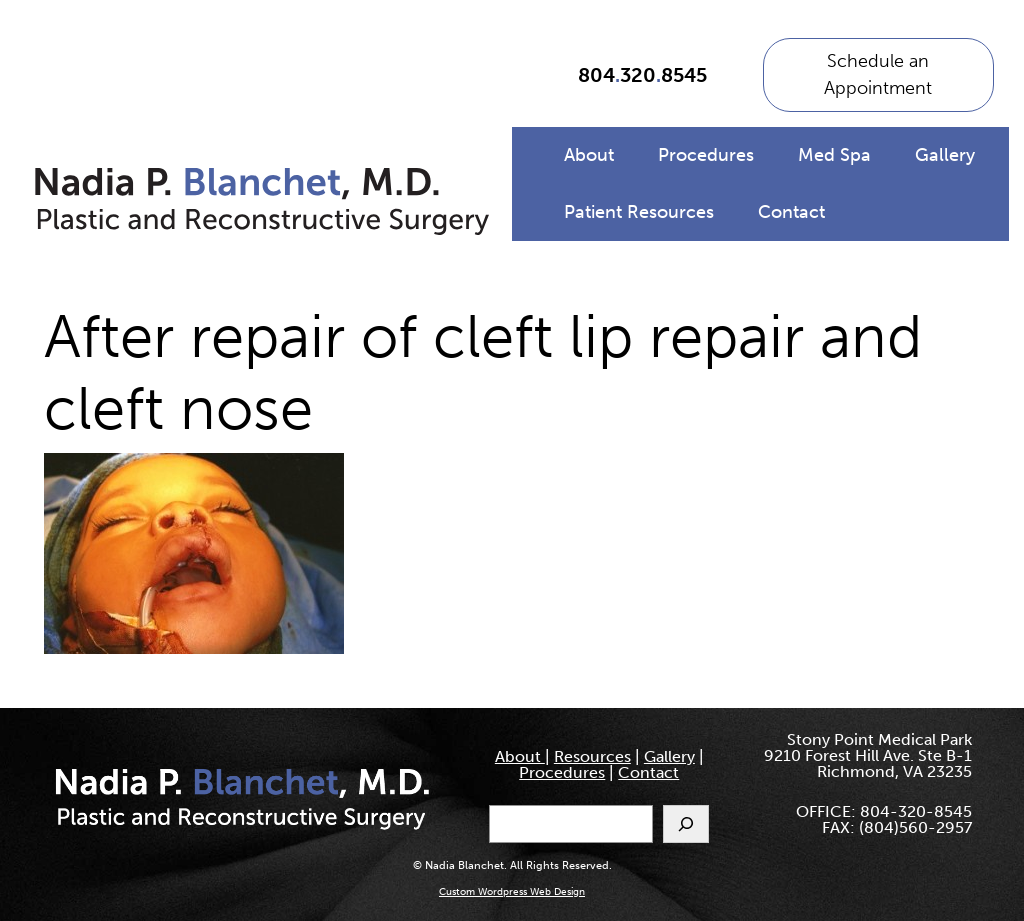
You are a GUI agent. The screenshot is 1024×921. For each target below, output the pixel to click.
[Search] (686, 824)
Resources (592, 756)
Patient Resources (639, 212)
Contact (791, 212)
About (589, 155)
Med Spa (834, 155)
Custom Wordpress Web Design (512, 892)
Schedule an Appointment (878, 74)
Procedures (706, 155)
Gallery (945, 155)
